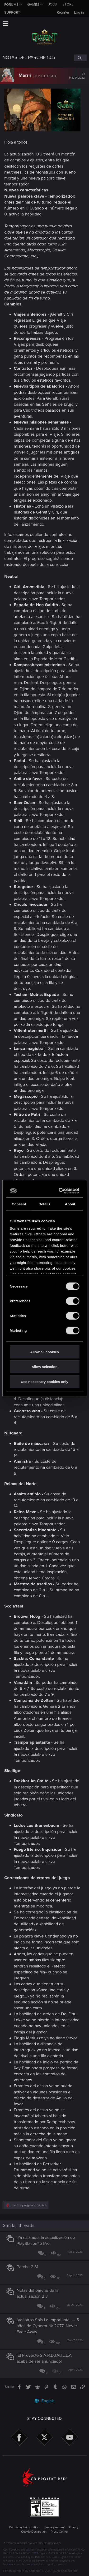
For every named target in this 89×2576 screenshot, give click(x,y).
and (28, 2205)
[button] (5, 23)
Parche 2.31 (27, 2266)
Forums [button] (11, 4)
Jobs (52, 4)
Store (68, 4)
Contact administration (24, 2527)
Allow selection (44, 1367)
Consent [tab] (19, 1204)
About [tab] (70, 1204)
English (45, 2400)
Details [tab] (45, 1204)
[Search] (80, 58)
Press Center (59, 2532)
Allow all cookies (44, 1352)
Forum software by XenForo (40, 2571)
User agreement (54, 2527)
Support (12, 12)
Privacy (73, 2527)
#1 (77, 76)
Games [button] (33, 4)
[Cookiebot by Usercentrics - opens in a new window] (60, 1191)
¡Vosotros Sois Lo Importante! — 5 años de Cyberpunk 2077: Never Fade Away (48, 2325)
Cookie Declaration (34, 2532)
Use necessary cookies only (44, 1381)
